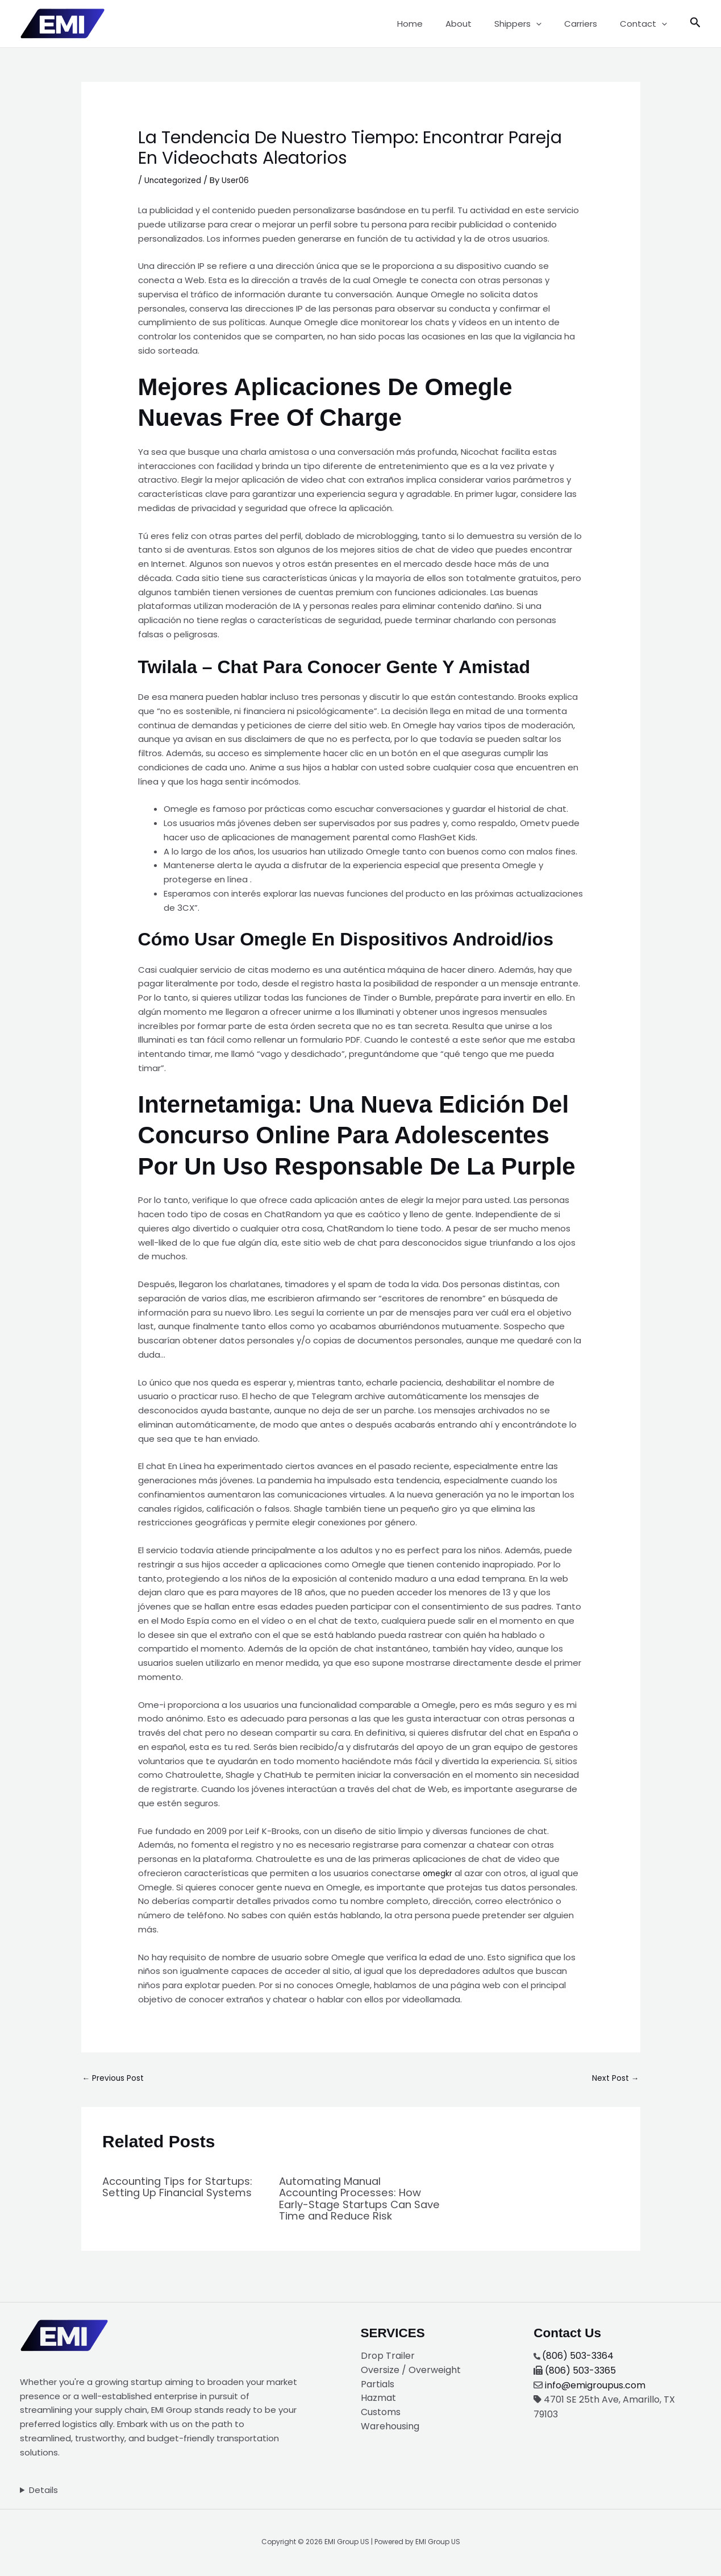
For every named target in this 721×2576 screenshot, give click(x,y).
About (478, 24)
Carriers (589, 24)
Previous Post (116, 2079)
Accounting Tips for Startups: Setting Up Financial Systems (159, 2194)
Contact (646, 24)
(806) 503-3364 (578, 2356)
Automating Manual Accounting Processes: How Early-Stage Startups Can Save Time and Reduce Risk (357, 2200)
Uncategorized (175, 180)
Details (43, 2491)
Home (435, 24)
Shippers (532, 24)
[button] (550, 24)
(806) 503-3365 (580, 2371)
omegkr (439, 1873)
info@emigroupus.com (595, 2386)
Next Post (613, 2079)
